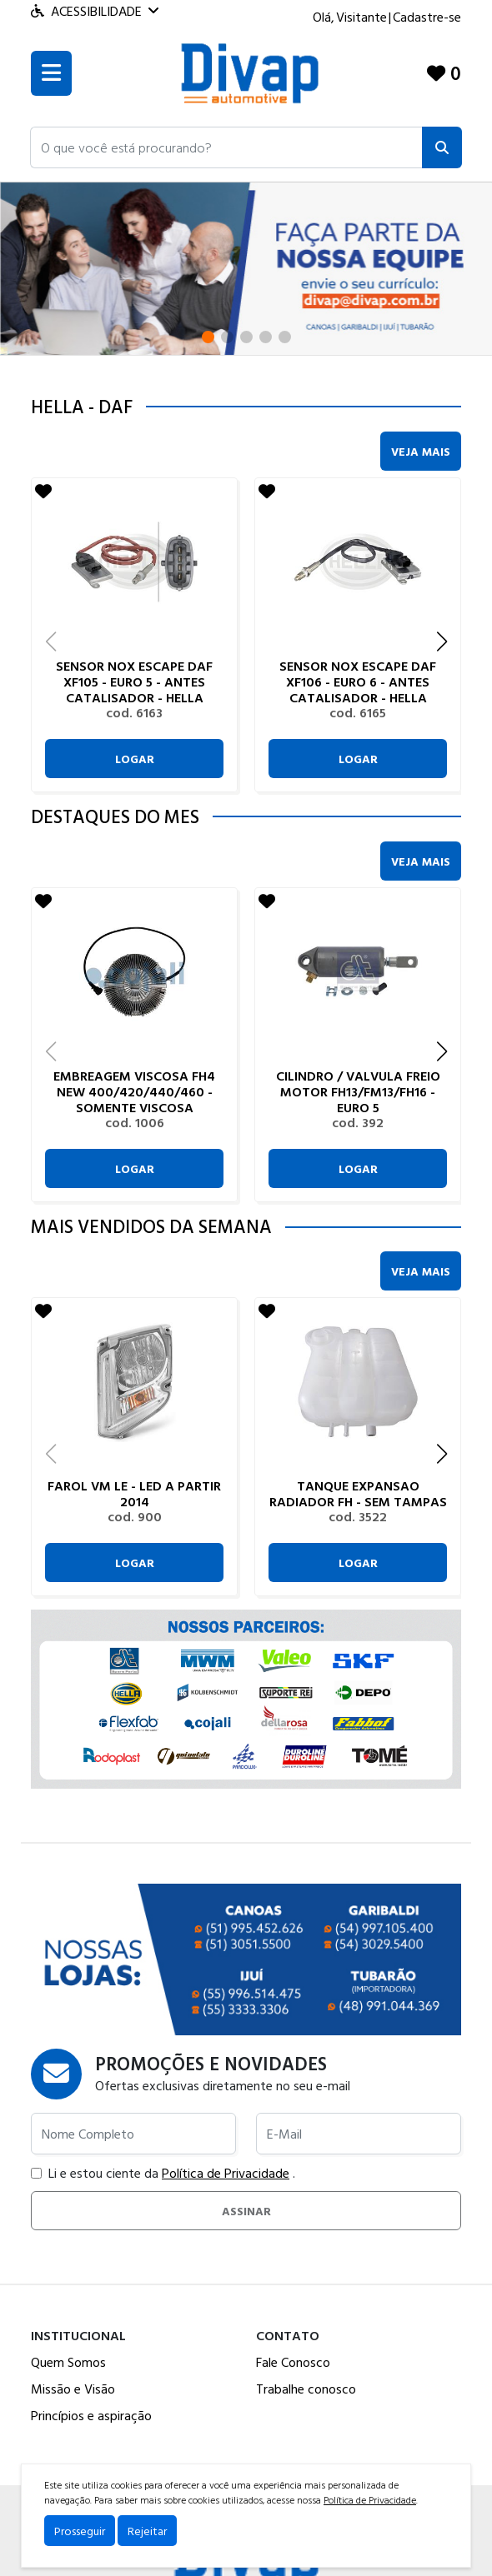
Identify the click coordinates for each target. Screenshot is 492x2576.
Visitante (361, 17)
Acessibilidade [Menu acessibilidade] (94, 11)
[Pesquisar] (442, 147)
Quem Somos (68, 2362)
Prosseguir (79, 2530)
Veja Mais (420, 451)
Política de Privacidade (225, 2173)
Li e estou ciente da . (163, 2173)
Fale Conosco (293, 2362)
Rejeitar (147, 2530)
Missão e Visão (73, 2389)
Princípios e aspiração (91, 2415)
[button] (226, 147)
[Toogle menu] (51, 73)
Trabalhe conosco (306, 2389)
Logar (134, 758)
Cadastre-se (427, 17)
